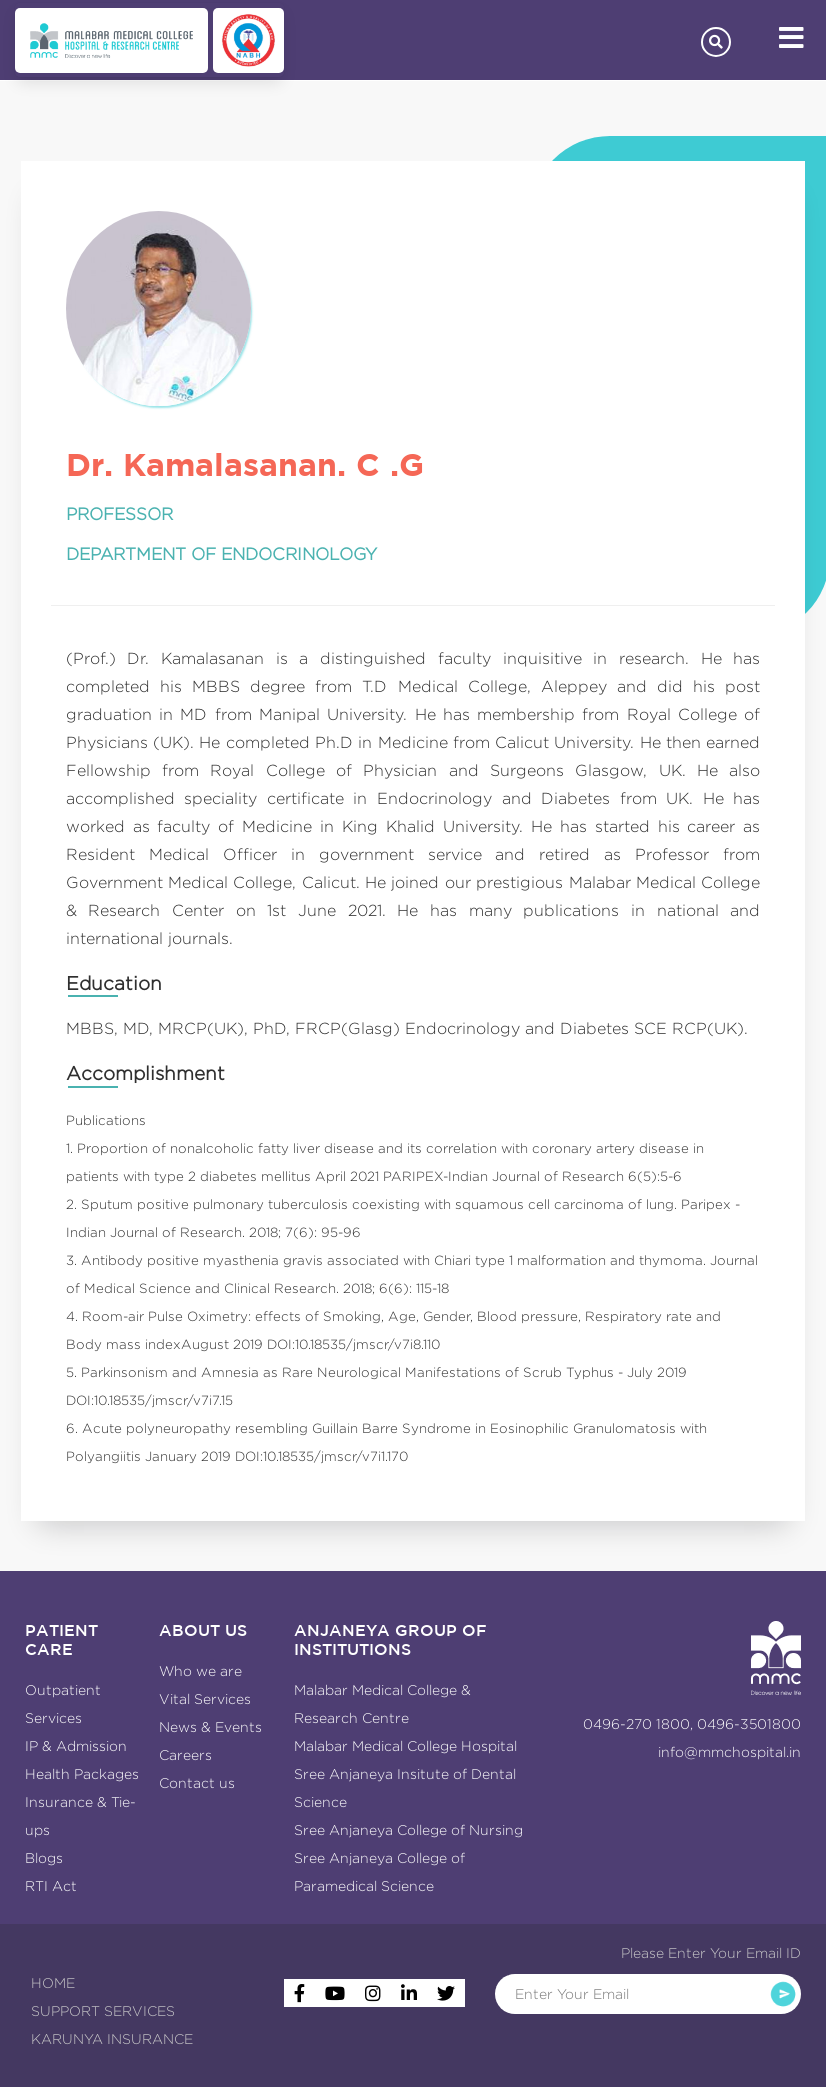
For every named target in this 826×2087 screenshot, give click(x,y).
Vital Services (205, 1699)
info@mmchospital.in (729, 1752)
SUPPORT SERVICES (103, 2011)
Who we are (200, 1671)
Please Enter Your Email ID (711, 1953)
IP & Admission (76, 1746)
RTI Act (51, 1886)
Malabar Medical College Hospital (405, 1746)
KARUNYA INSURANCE (112, 2039)
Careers (185, 1755)
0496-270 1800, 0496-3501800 (692, 1724)
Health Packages (82, 1774)
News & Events (210, 1727)
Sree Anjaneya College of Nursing (408, 1830)
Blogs (44, 1858)
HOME (53, 1983)
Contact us (197, 1783)
